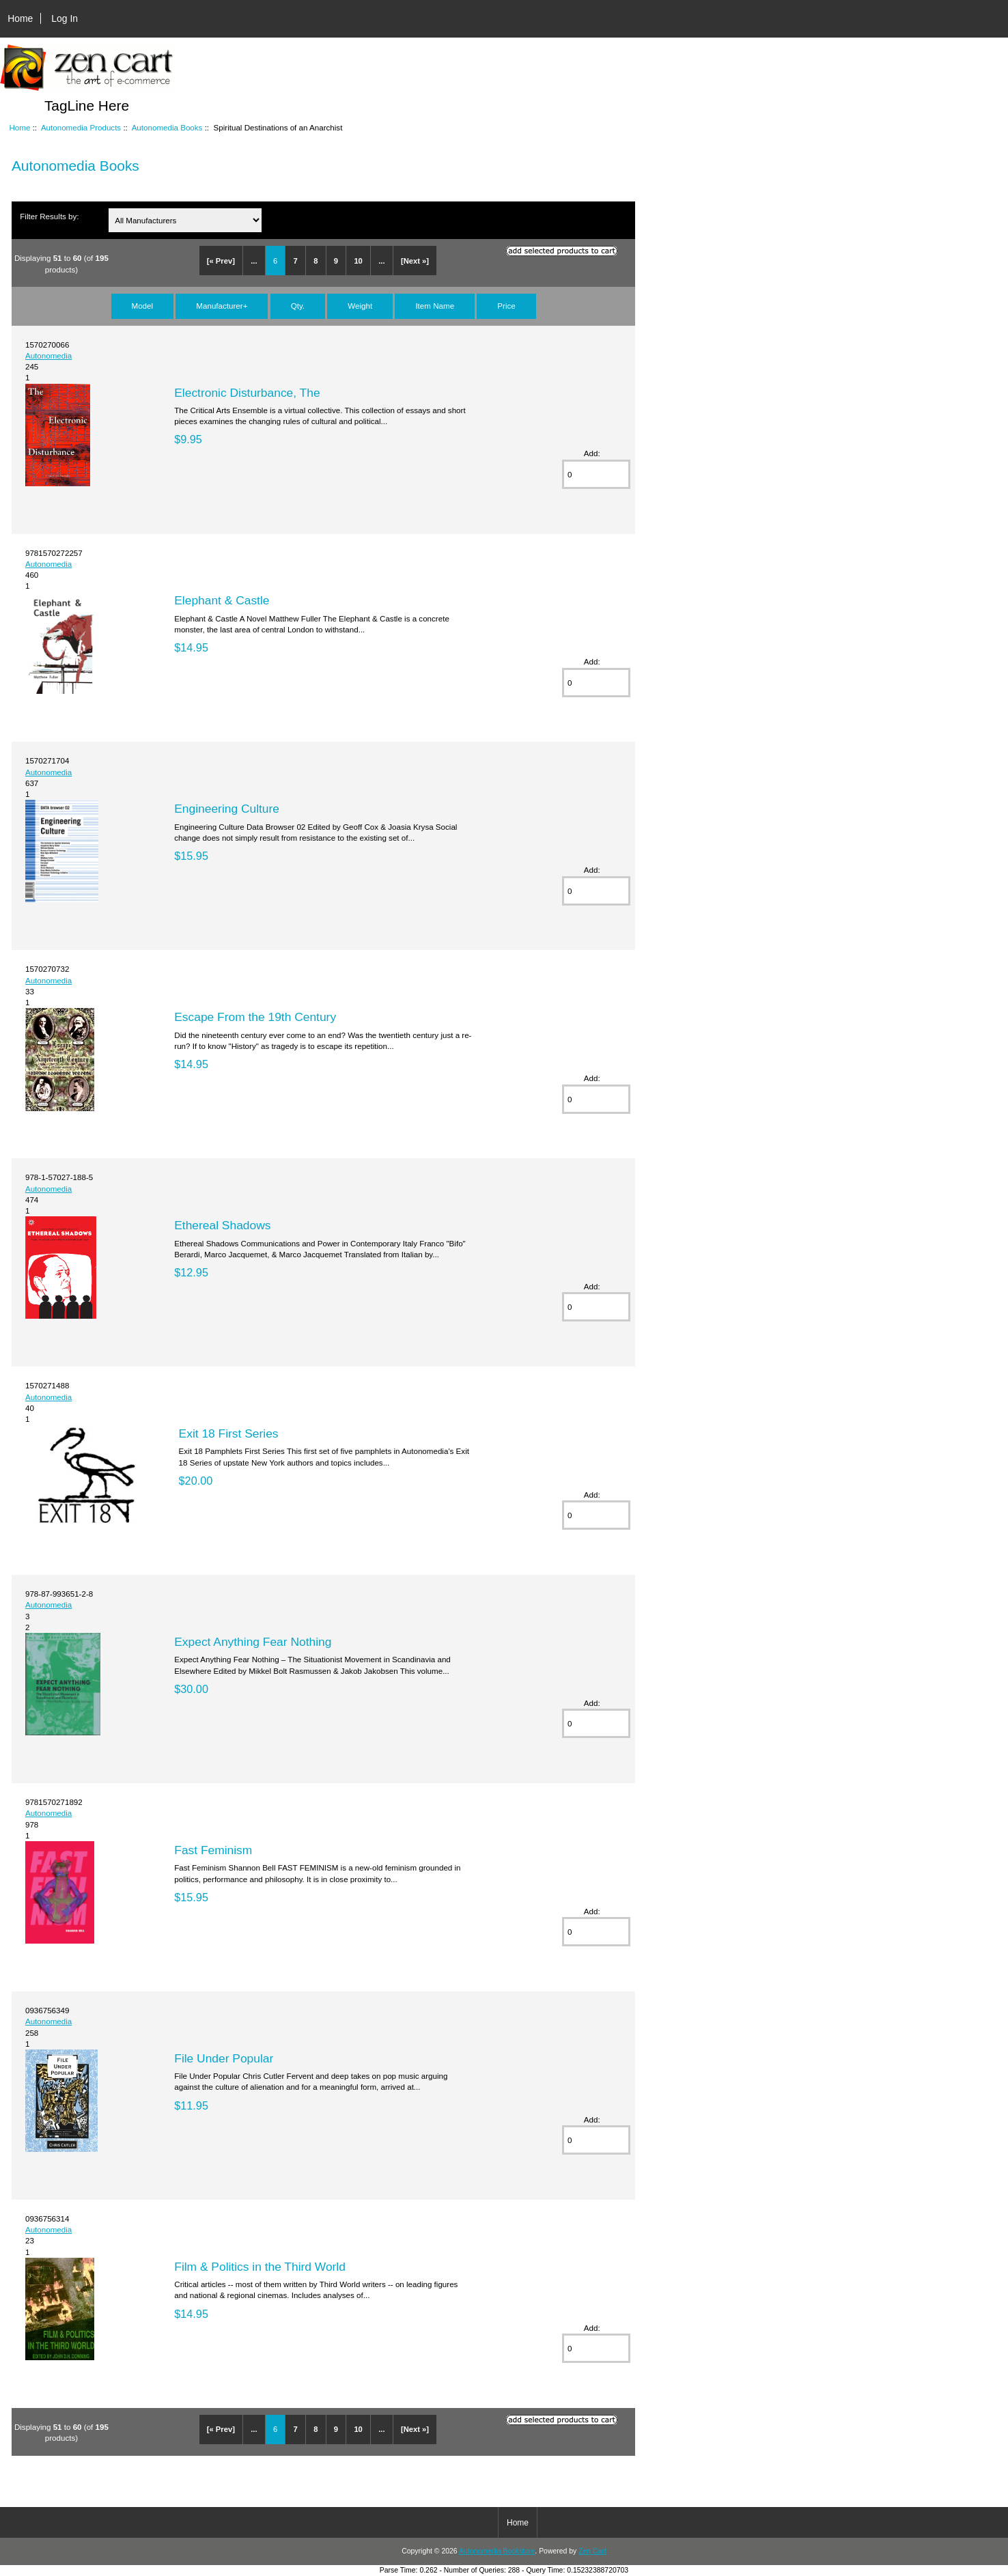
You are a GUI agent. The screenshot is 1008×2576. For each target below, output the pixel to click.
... (254, 261)
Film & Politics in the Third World (260, 2266)
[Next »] (415, 261)
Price (506, 305)
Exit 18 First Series (229, 1433)
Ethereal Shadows (222, 1225)
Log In (64, 18)
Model (143, 305)
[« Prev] (221, 261)
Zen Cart (592, 2551)
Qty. (298, 305)
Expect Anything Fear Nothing (252, 1642)
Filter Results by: (49, 216)
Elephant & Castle (221, 600)
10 (358, 261)
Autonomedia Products (81, 127)
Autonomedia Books (167, 127)
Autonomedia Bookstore (497, 2551)
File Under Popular (223, 2058)
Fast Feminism (213, 1850)
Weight (360, 305)
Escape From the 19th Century (255, 1017)
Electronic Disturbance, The (247, 393)
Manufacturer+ (221, 305)
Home (20, 18)
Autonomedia (48, 355)
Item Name (434, 305)
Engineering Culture (226, 808)
